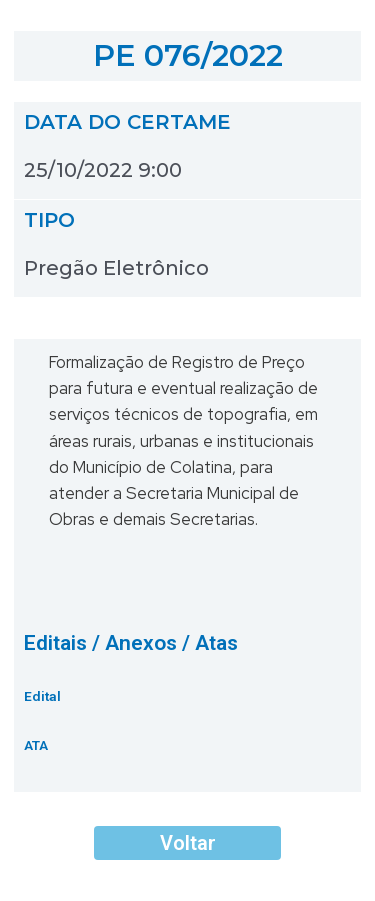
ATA (36, 745)
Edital (42, 696)
